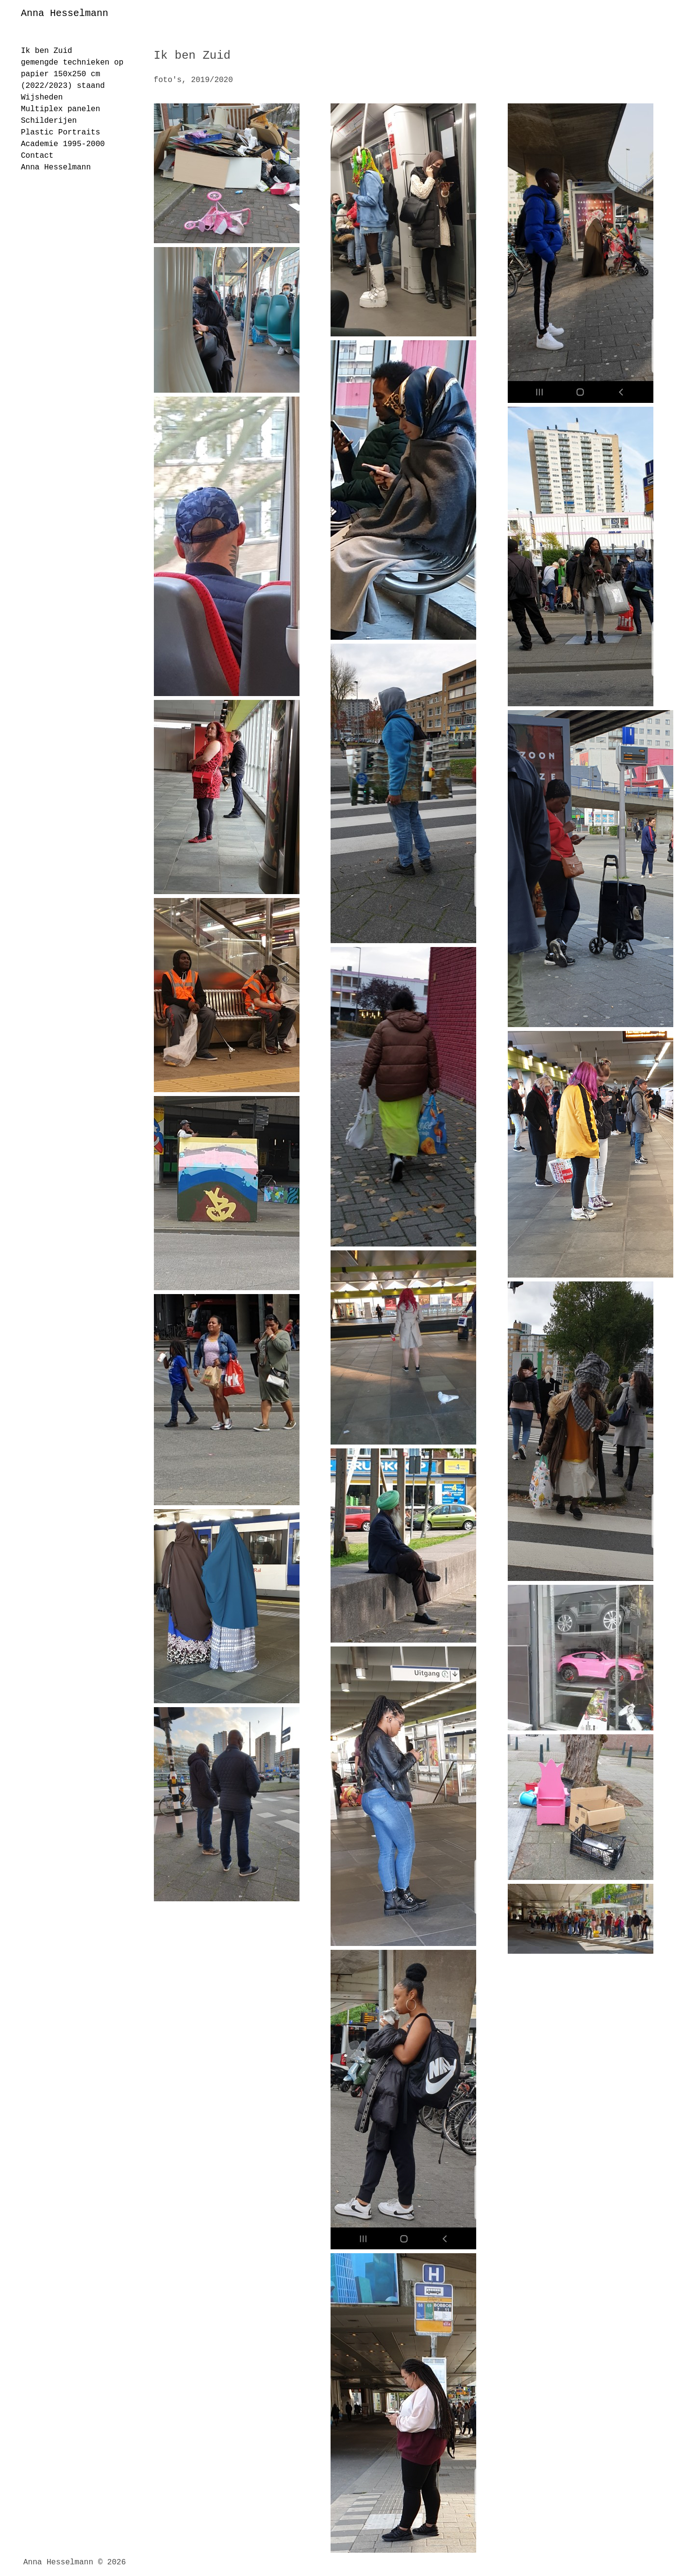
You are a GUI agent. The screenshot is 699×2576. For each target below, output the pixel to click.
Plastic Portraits (60, 132)
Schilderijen (49, 120)
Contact (37, 155)
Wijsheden (42, 97)
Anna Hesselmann (64, 13)
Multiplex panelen (60, 109)
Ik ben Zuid (46, 51)
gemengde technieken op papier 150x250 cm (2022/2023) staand (72, 74)
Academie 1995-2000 (63, 144)
